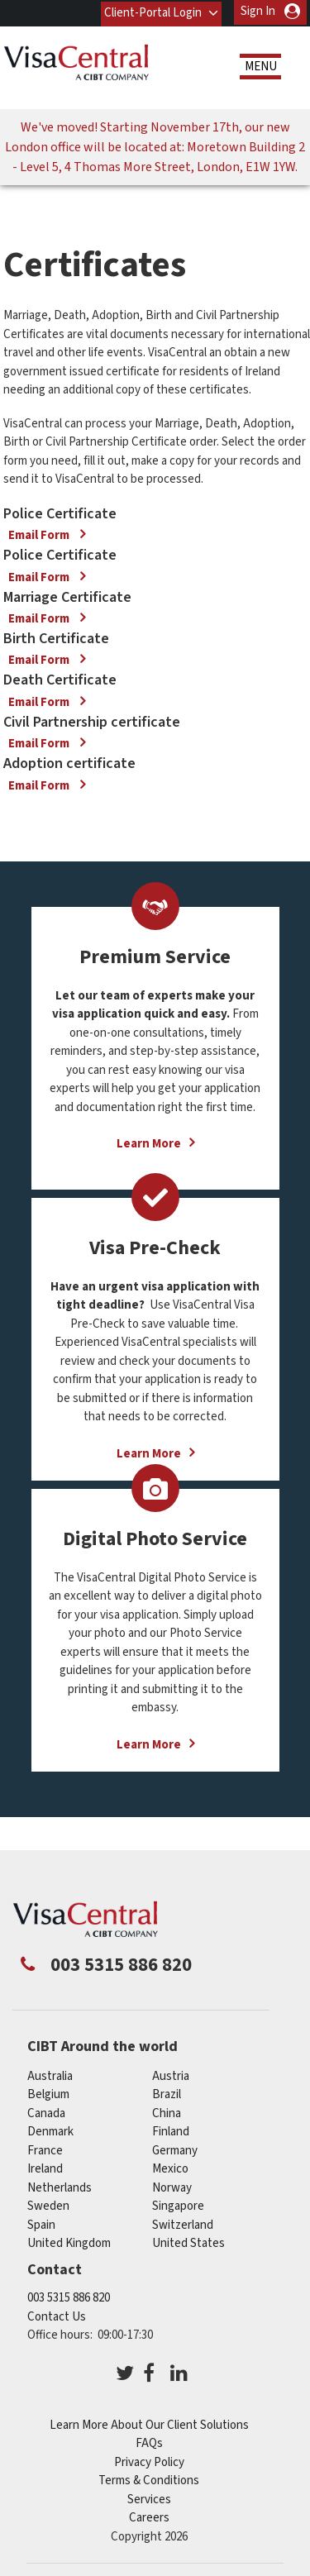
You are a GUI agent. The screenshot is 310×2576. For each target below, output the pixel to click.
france (45, 2148)
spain (41, 2222)
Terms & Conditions (148, 2479)
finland (170, 2130)
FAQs (149, 2441)
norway (172, 2185)
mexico (170, 2167)
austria (170, 2073)
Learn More (149, 1142)
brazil (166, 2092)
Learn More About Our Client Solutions (149, 2423)
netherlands (59, 2185)
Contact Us (56, 2315)
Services (149, 2498)
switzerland (182, 2222)
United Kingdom (69, 2241)
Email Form (40, 533)
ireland (45, 2167)
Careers (149, 2516)
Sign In (258, 11)
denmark (50, 2130)
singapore (178, 2204)
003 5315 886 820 (68, 2296)
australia (50, 2073)
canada (46, 2111)
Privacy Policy (149, 2460)
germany (175, 2148)
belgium (48, 2092)
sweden (48, 2204)
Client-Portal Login (152, 11)
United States (188, 2241)
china (166, 2111)
